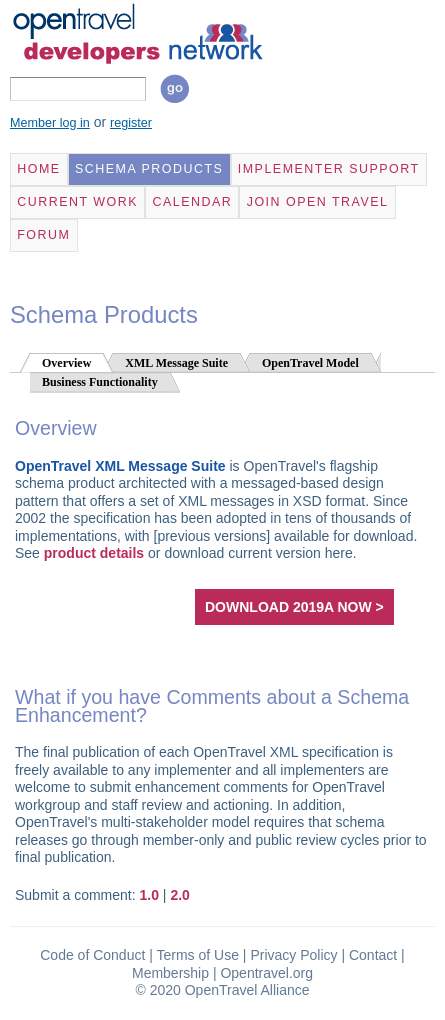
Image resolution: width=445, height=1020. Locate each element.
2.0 (179, 895)
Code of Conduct (92, 955)
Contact (373, 955)
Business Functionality (100, 382)
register (131, 123)
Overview (66, 363)
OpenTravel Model (310, 363)
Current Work (77, 202)
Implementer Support (329, 169)
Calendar (192, 202)
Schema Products (149, 169)
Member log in (50, 123)
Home (38, 169)
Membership (170, 973)
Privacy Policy (293, 955)
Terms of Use (198, 955)
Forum (43, 235)
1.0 (149, 895)
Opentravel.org (266, 973)
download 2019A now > (294, 607)
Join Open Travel (318, 202)
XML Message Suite (176, 363)
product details (94, 553)
